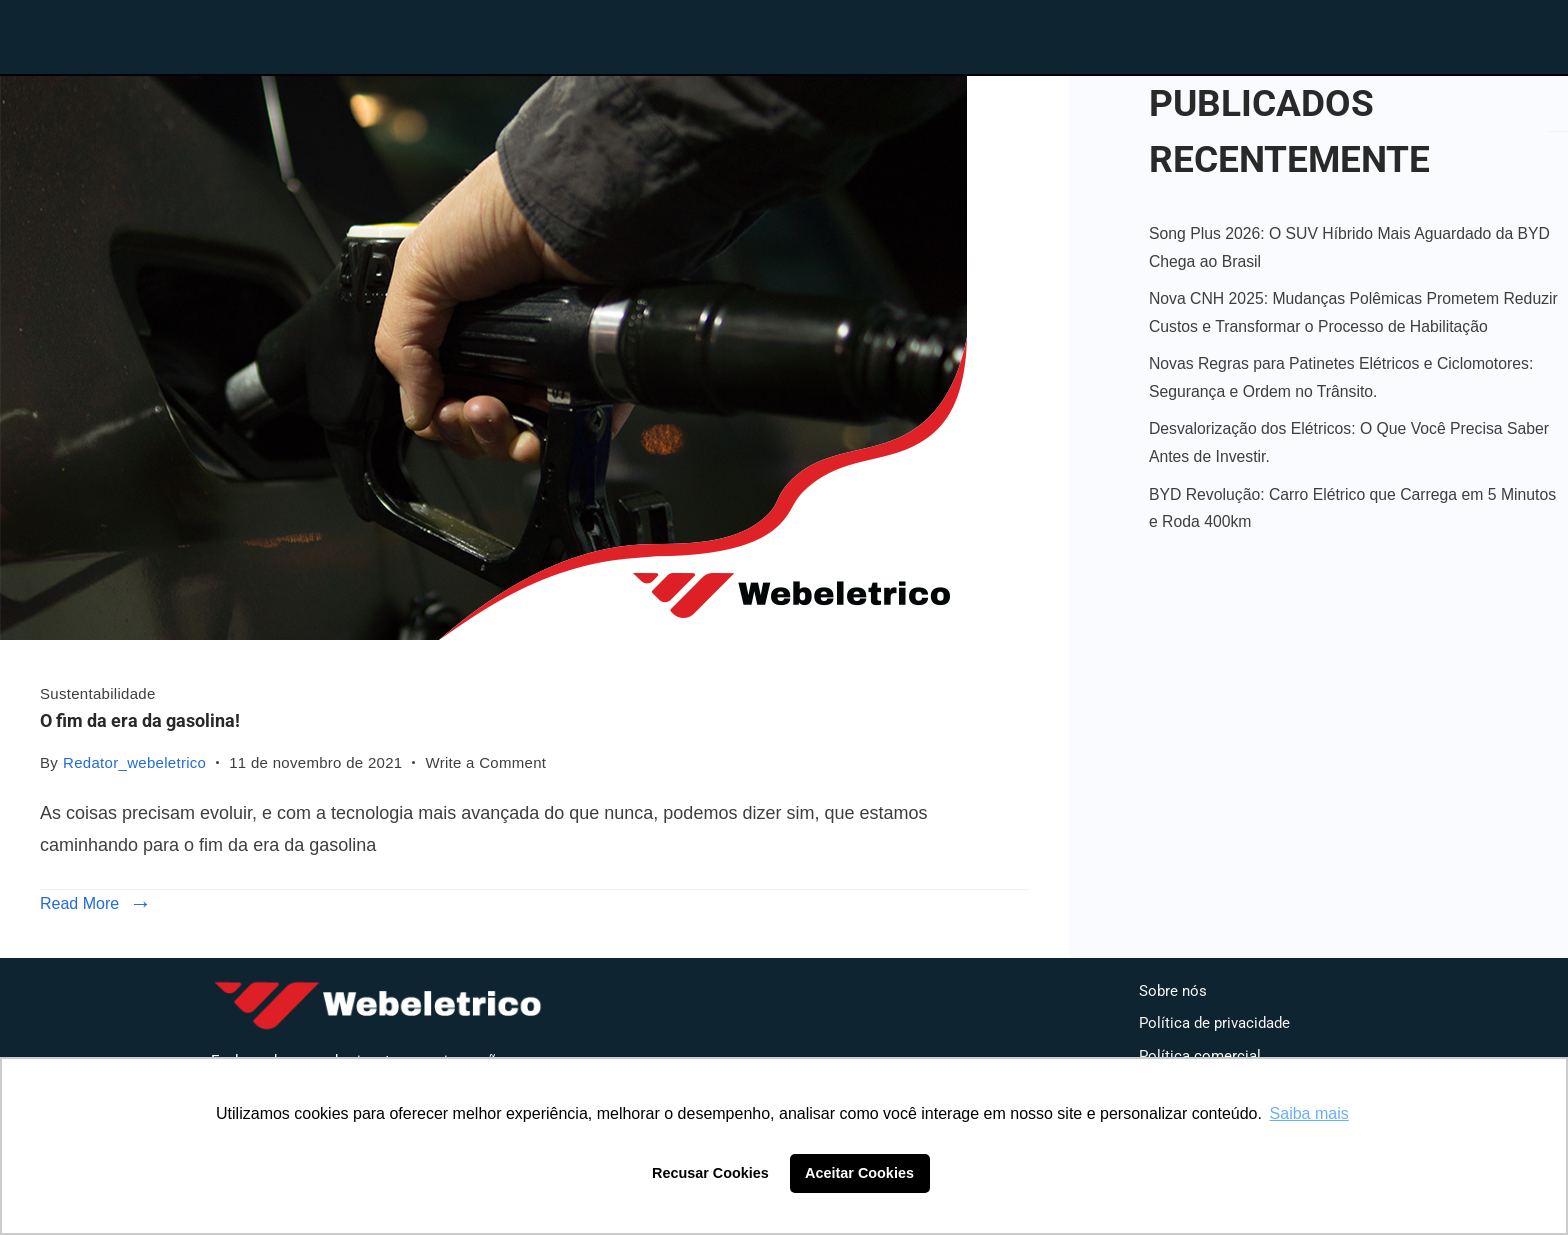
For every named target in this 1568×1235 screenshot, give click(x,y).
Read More (79, 903)
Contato (1281, 33)
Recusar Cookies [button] (710, 1173)
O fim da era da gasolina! (140, 720)
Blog (1146, 33)
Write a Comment (485, 760)
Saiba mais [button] (1309, 1113)
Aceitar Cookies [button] (859, 1173)
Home (901, 33)
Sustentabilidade (98, 693)
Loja (1028, 33)
